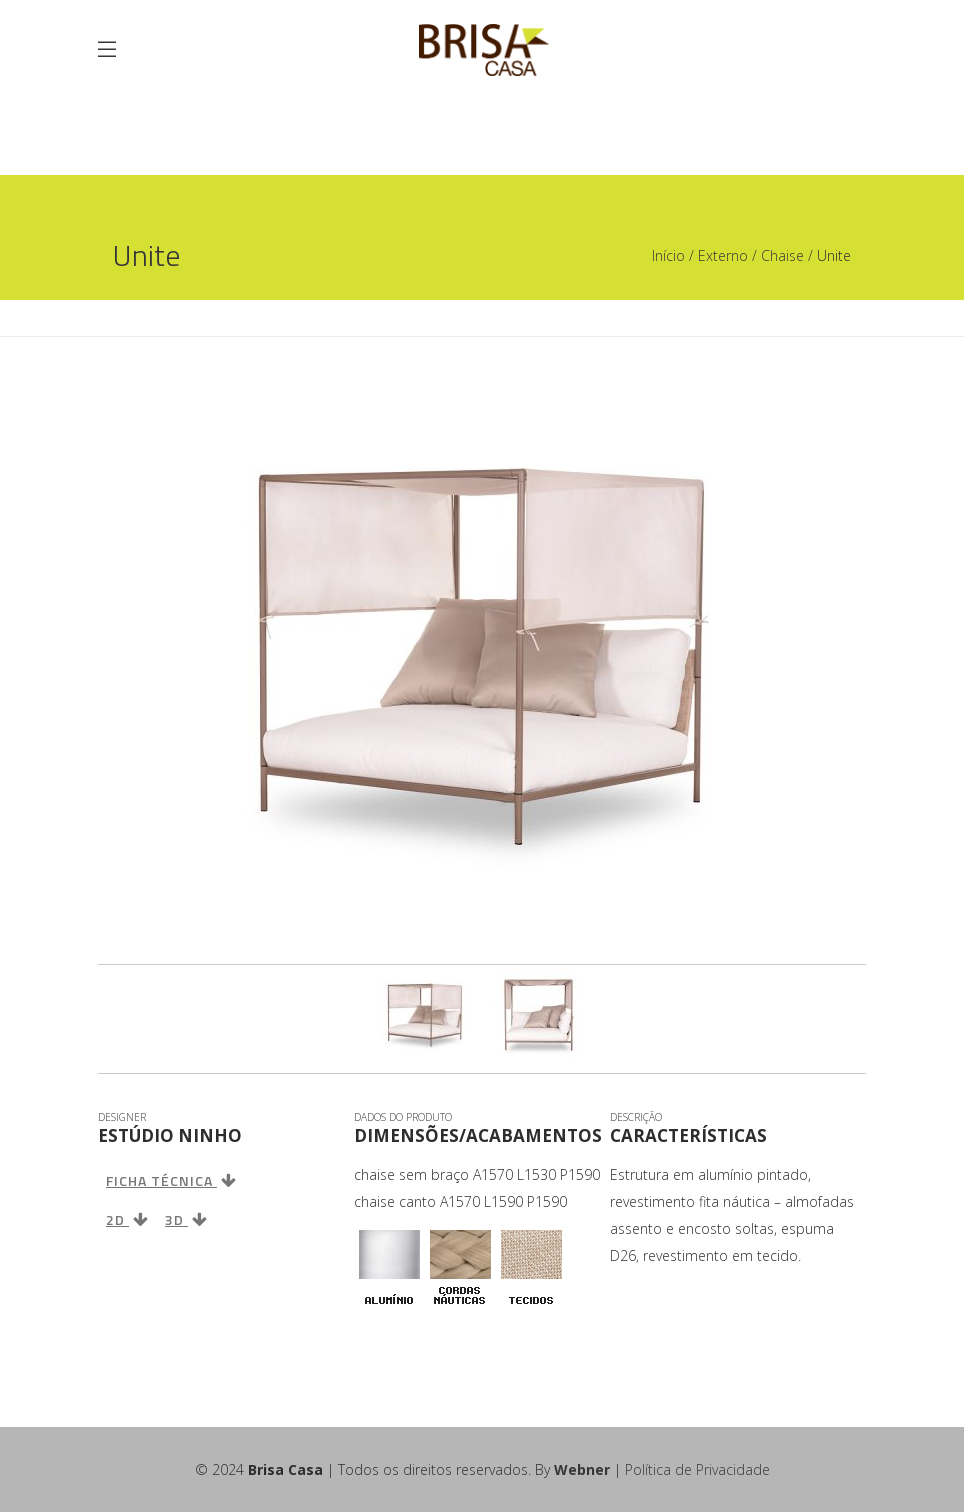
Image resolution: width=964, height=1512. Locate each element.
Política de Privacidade (697, 1469)
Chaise (782, 255)
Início (668, 255)
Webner (582, 1469)
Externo (723, 255)
